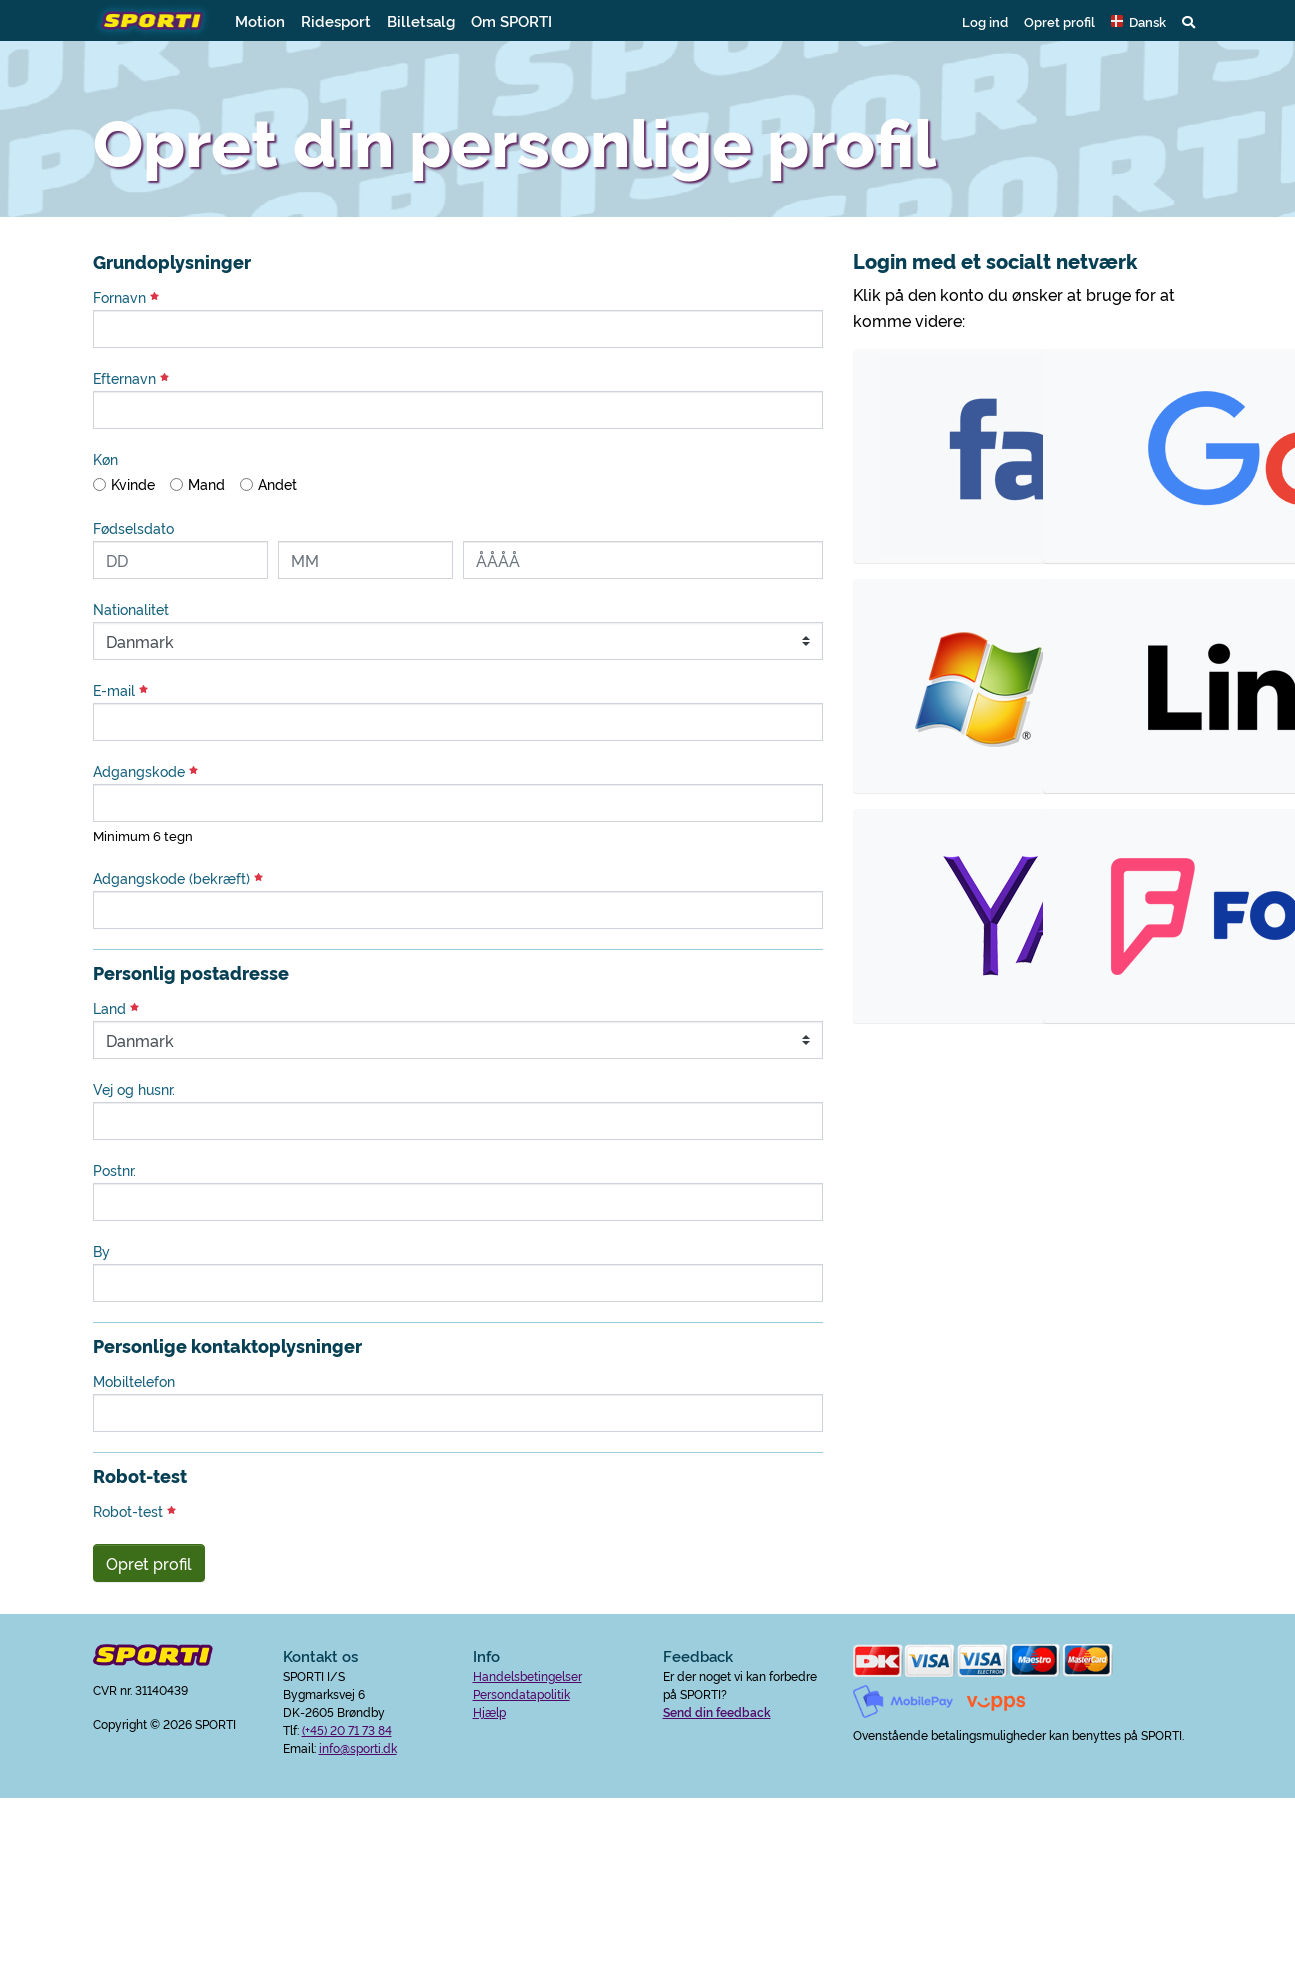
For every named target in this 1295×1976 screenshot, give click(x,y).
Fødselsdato (133, 528)
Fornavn (126, 297)
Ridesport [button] (336, 20)
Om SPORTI (511, 20)
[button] (1138, 21)
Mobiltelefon (134, 1381)
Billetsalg (421, 20)
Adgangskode (145, 771)
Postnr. (114, 1170)
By (101, 1251)
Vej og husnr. (134, 1089)
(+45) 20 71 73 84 (347, 1729)
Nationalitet (131, 609)
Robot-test (134, 1511)
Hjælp (489, 1711)
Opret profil (1059, 21)
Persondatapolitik (521, 1693)
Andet (277, 484)
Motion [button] (260, 20)
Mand (206, 484)
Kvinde (133, 484)
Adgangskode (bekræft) (178, 878)
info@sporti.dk (358, 1747)
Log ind (985, 21)
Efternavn (131, 378)
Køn (105, 459)
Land (116, 1008)
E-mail (120, 690)
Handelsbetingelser (527, 1675)
